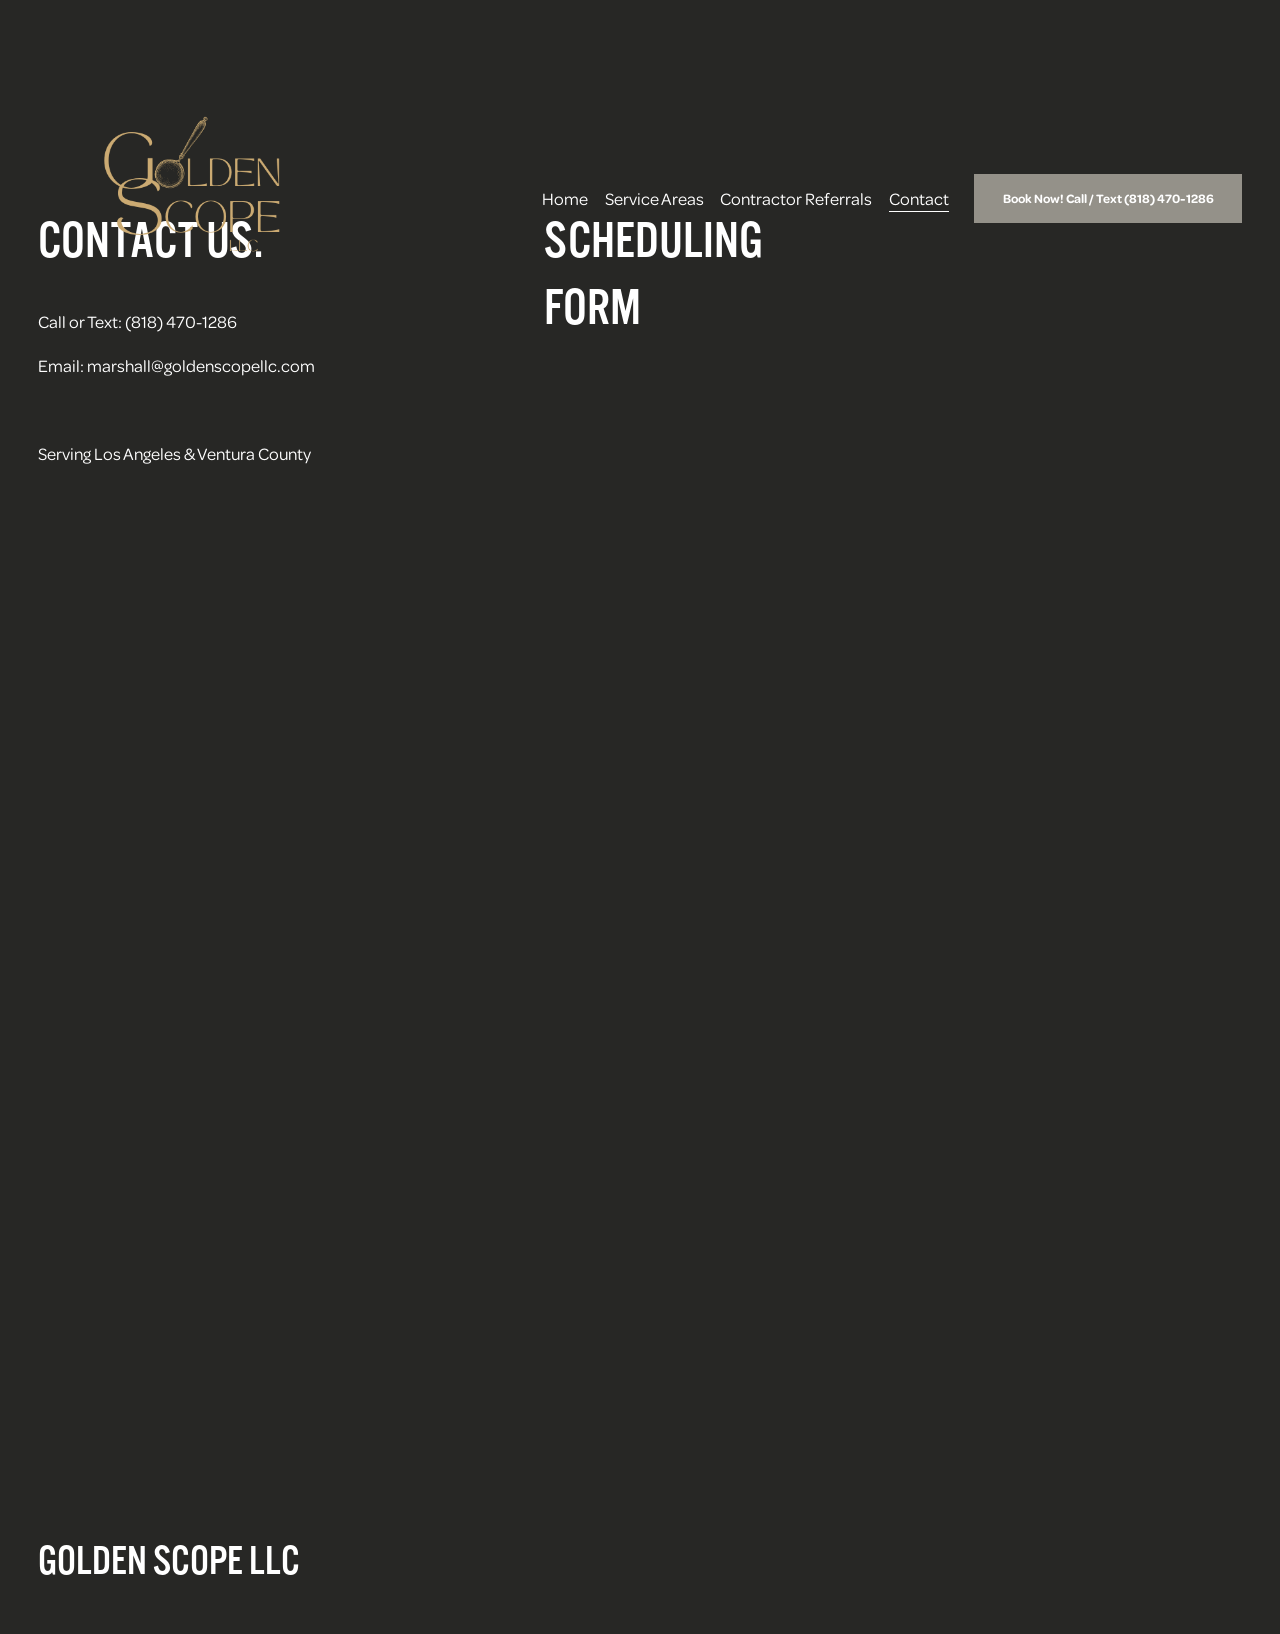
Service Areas (654, 198)
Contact (919, 198)
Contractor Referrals (796, 198)
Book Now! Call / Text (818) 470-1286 (1108, 198)
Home (565, 198)
